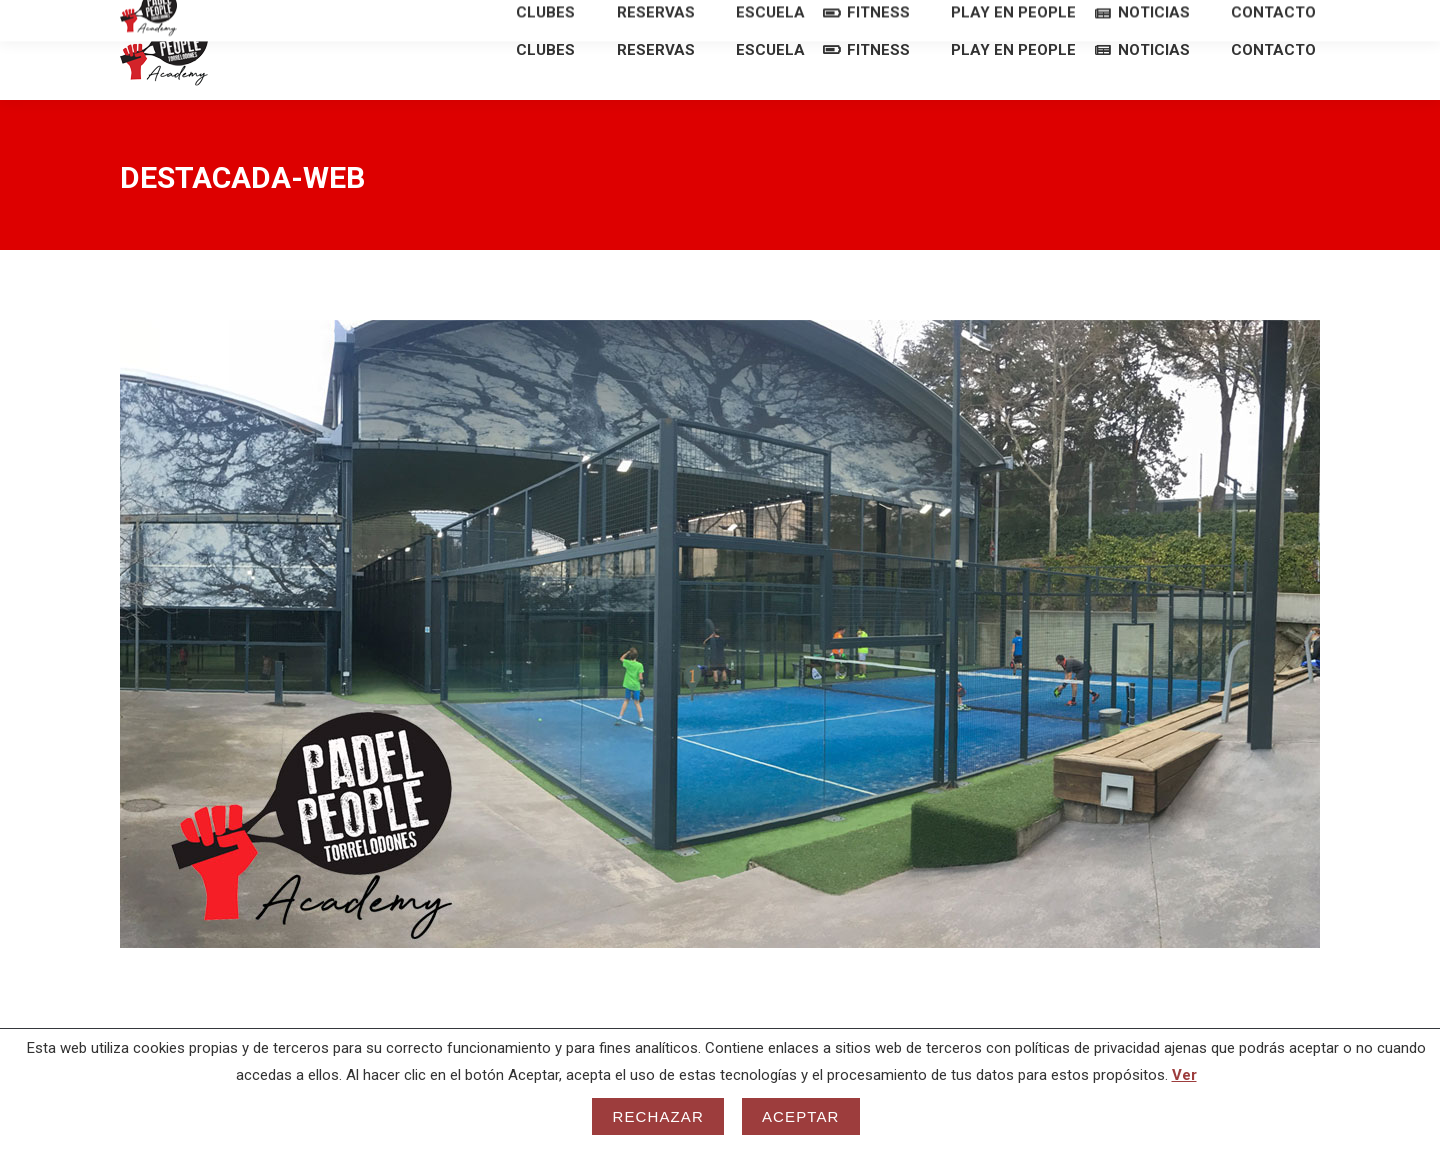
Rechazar (658, 1116)
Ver (1184, 1075)
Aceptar (801, 1116)
